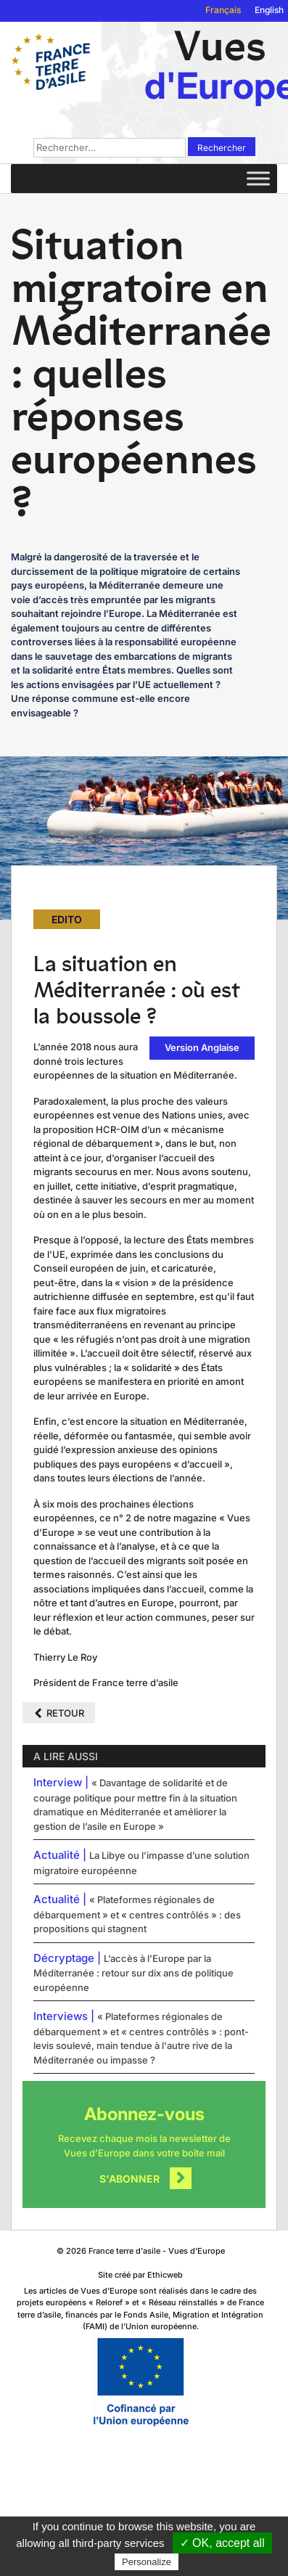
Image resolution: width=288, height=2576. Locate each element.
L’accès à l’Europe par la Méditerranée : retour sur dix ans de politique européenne (133, 1973)
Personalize (146, 2561)
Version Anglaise (202, 1047)
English (269, 9)
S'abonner (129, 2178)
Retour (65, 1713)
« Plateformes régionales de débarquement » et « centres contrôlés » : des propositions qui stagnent (137, 1914)
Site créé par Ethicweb (140, 2275)
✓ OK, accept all (222, 2543)
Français (223, 9)
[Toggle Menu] (258, 178)
